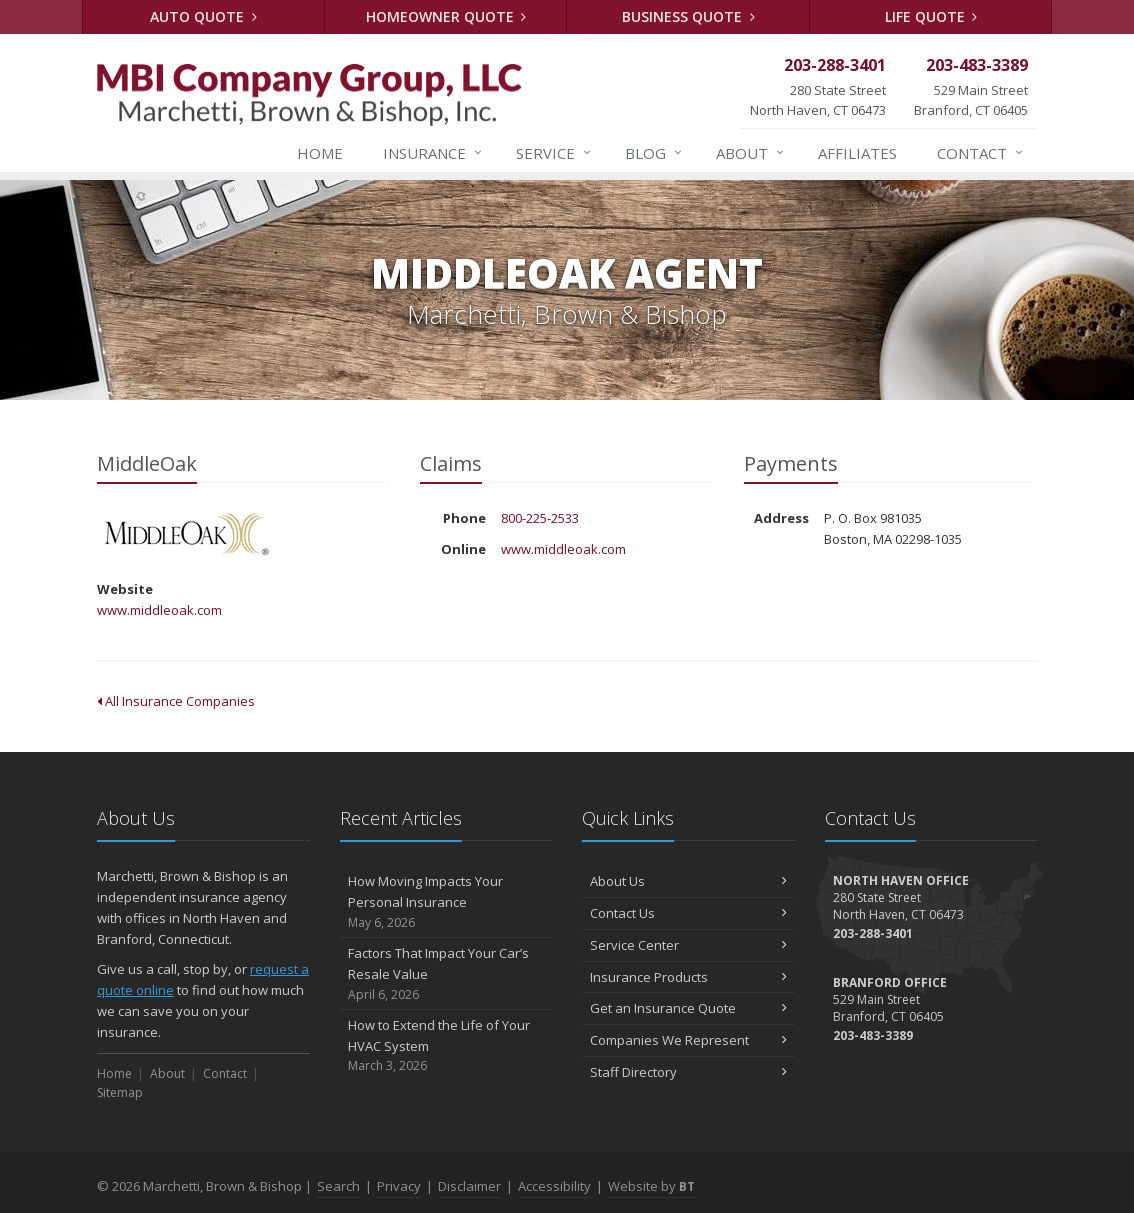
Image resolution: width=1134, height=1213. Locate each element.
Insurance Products (688, 977)
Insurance (433, 153)
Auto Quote (203, 16)
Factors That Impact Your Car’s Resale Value (446, 974)
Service (554, 153)
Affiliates (857, 153)
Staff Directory (688, 1072)
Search (338, 1186)
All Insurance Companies (176, 701)
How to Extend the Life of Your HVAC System (446, 1046)
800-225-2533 (540, 518)
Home (320, 153)
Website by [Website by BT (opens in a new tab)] (651, 1186)
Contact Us (688, 913)
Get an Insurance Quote (688, 1008)
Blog (654, 153)
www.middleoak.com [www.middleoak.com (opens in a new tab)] (159, 610)
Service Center (688, 945)
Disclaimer (469, 1186)
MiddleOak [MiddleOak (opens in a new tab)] (186, 535)
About (751, 153)
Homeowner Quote (446, 16)
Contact (981, 153)
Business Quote (688, 16)
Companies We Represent (688, 1040)
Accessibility (554, 1186)
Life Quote (931, 16)
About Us (688, 881)
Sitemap (120, 1092)
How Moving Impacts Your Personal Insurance (446, 902)
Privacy (399, 1186)
